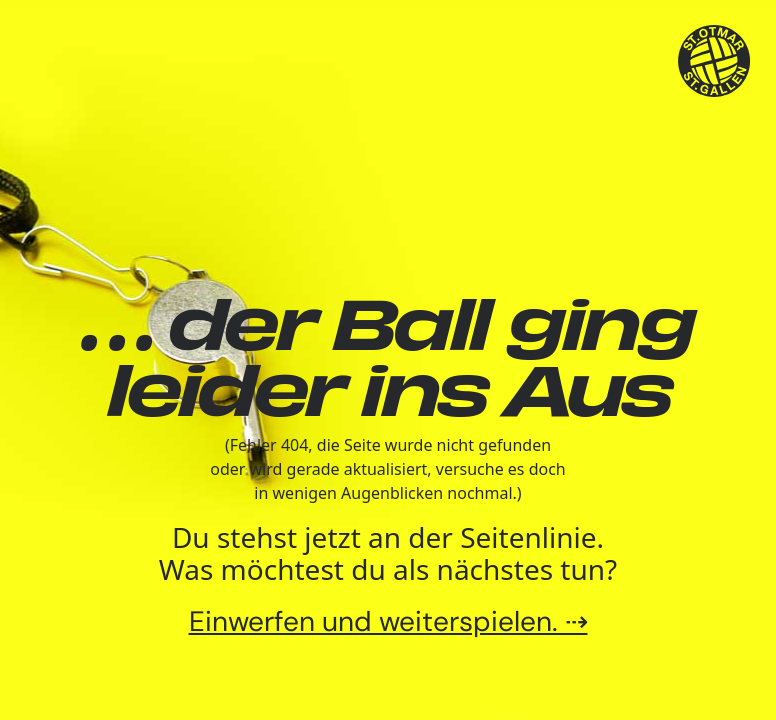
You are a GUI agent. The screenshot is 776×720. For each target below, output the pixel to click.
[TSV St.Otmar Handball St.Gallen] (714, 61)
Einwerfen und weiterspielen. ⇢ (388, 621)
